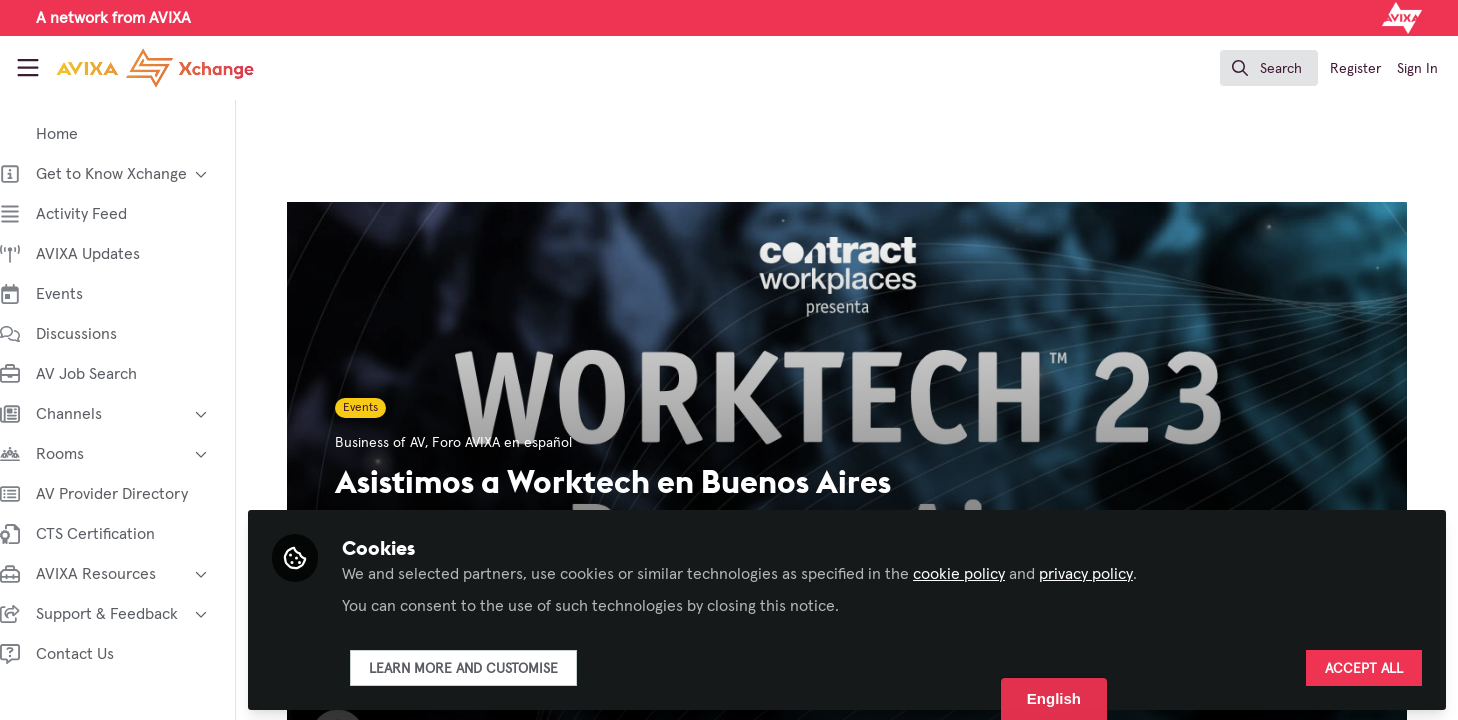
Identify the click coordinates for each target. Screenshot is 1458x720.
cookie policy (979, 572)
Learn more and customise (483, 667)
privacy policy (1106, 572)
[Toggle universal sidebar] (28, 68)
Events (370, 408)
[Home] (138, 68)
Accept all (1364, 667)
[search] (1269, 68)
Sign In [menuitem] (1417, 69)
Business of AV (390, 443)
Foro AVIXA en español (512, 443)
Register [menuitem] (1355, 69)
